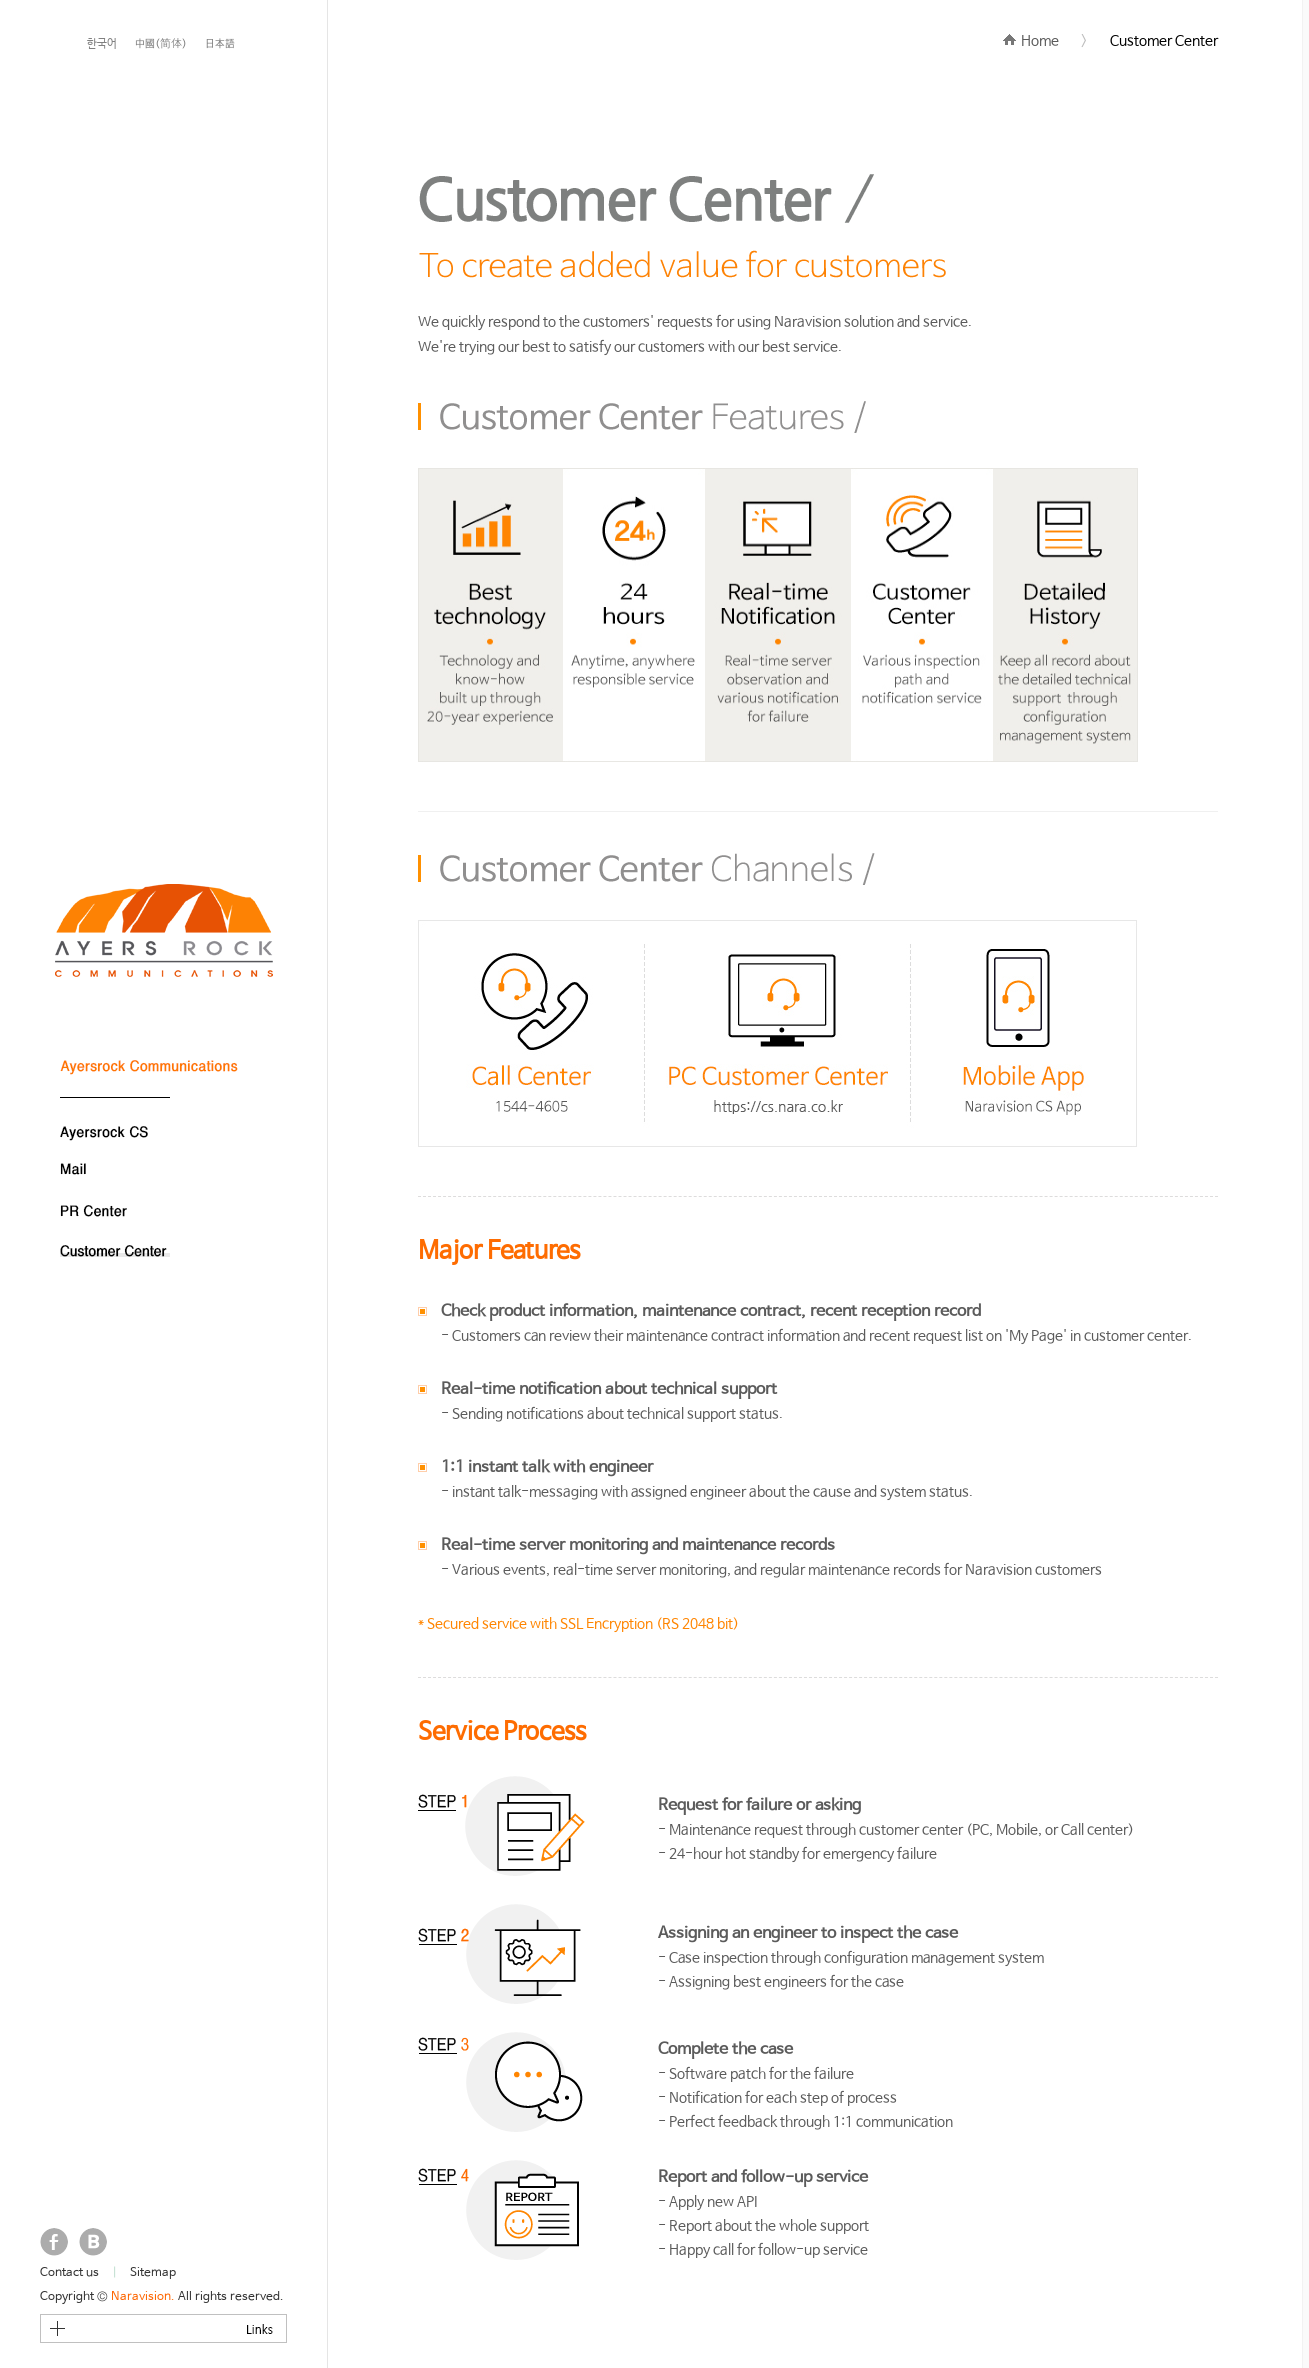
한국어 (102, 44)
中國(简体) (161, 44)
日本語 (220, 44)
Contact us (69, 2273)
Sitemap (153, 2273)
